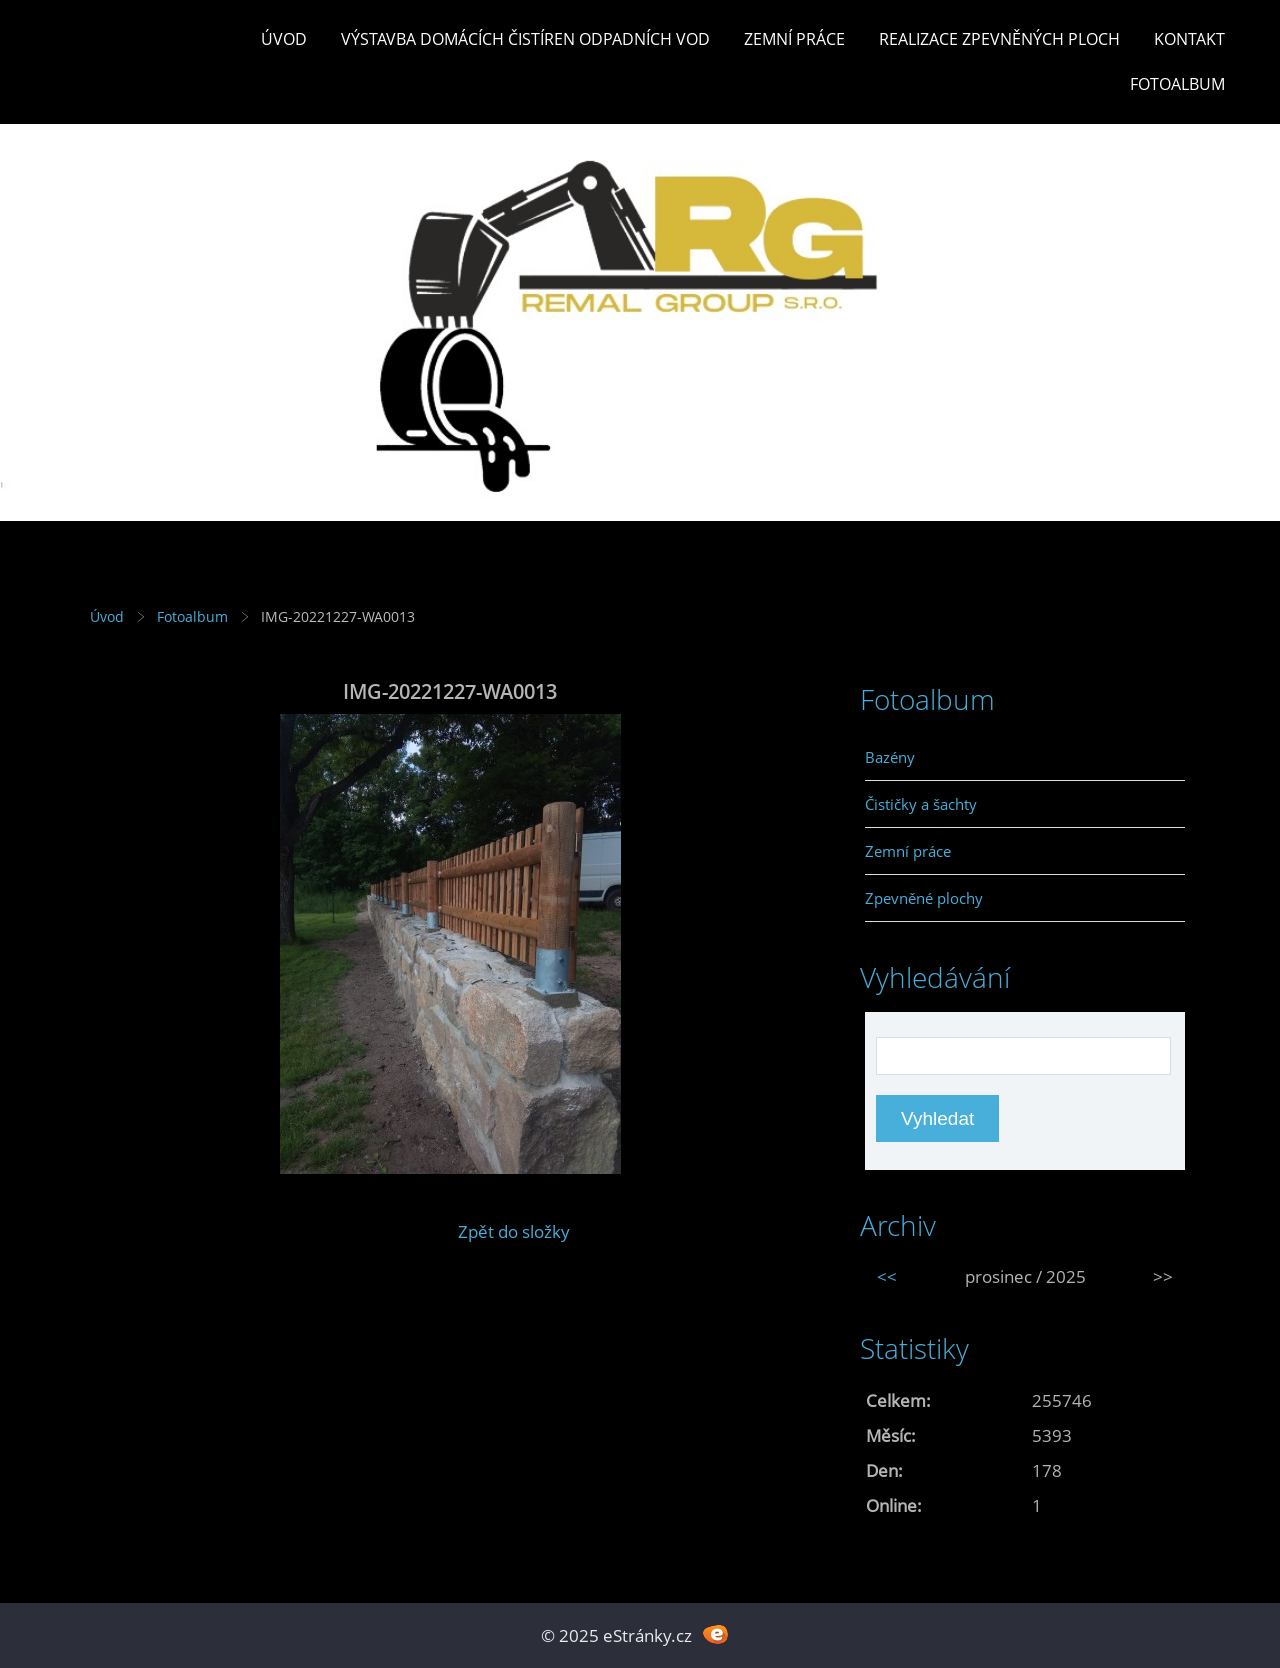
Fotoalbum (1177, 84)
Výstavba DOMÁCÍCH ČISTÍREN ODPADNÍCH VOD (525, 39)
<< (887, 1276)
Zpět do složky (514, 1231)
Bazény (890, 757)
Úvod (284, 39)
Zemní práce (794, 39)
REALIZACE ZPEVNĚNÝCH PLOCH (999, 39)
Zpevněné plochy (924, 898)
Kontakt (1189, 39)
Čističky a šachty (921, 804)
